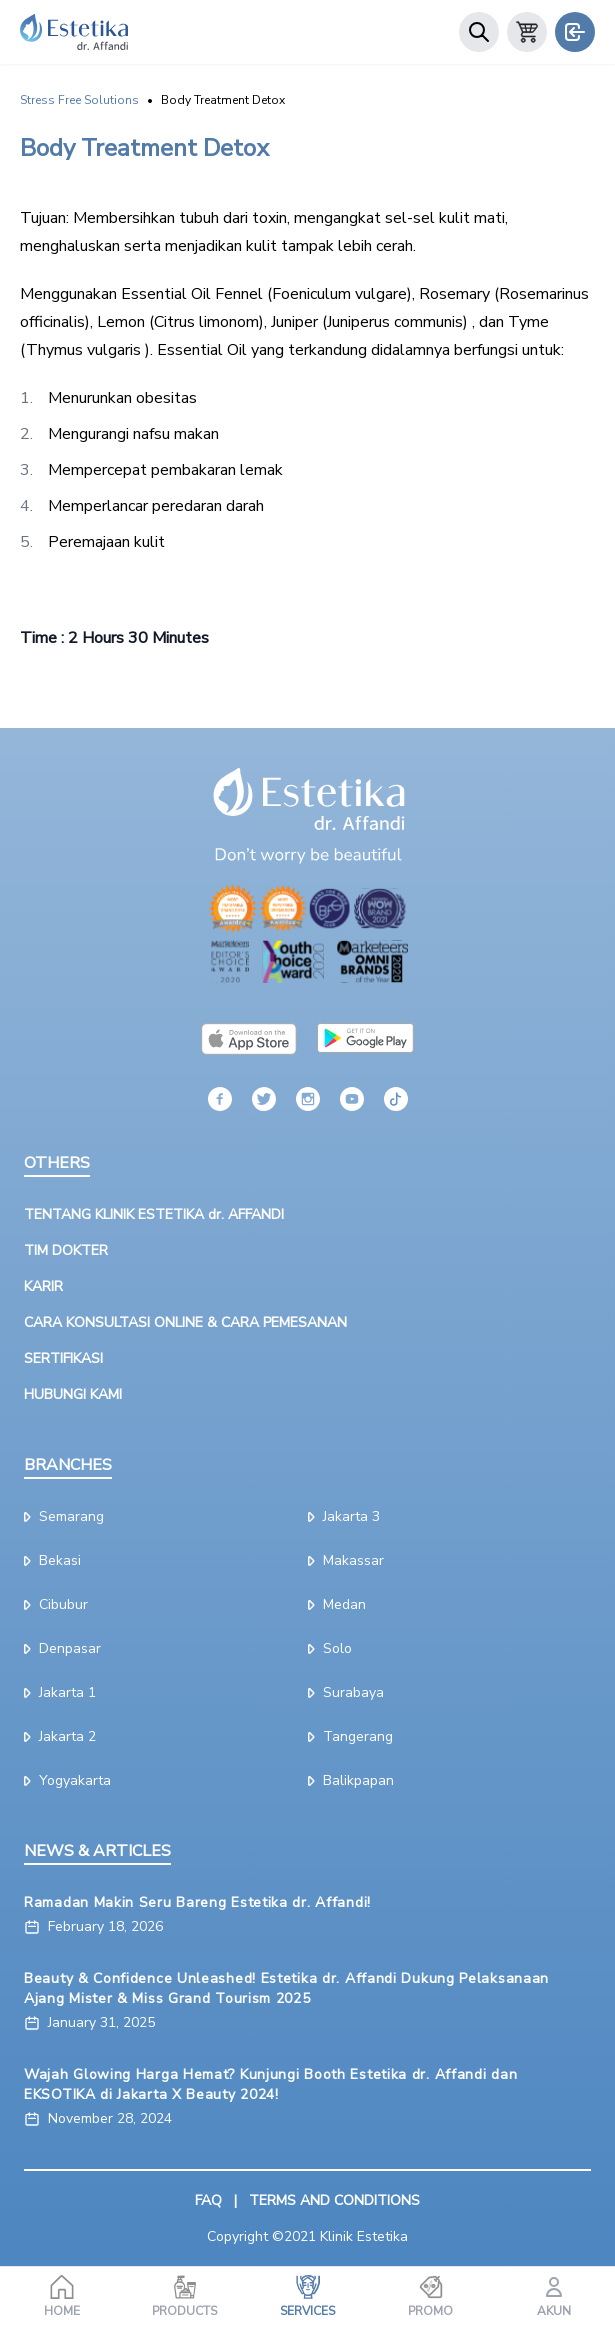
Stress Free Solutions (79, 100)
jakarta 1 (60, 1692)
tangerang (350, 1736)
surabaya (346, 1692)
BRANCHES (68, 1465)
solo (330, 1648)
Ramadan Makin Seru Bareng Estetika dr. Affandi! (197, 1902)
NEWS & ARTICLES (97, 1851)
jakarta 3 (344, 1516)
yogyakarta (67, 1780)
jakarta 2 (60, 1736)
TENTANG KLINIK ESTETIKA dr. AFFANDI (154, 1214)
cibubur (56, 1604)
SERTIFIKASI (63, 1358)
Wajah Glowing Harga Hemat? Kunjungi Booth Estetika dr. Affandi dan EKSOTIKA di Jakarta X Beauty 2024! (270, 2084)
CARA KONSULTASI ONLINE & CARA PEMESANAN (185, 1322)
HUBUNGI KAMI (73, 1394)
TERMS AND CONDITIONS (334, 2200)
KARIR (43, 1286)
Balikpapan (351, 1780)
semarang (64, 1516)
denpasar (62, 1648)
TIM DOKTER (66, 1250)
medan (337, 1604)
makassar (346, 1560)
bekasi (52, 1560)
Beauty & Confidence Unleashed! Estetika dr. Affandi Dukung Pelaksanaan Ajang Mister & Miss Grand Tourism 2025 (286, 1988)
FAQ (208, 2200)
